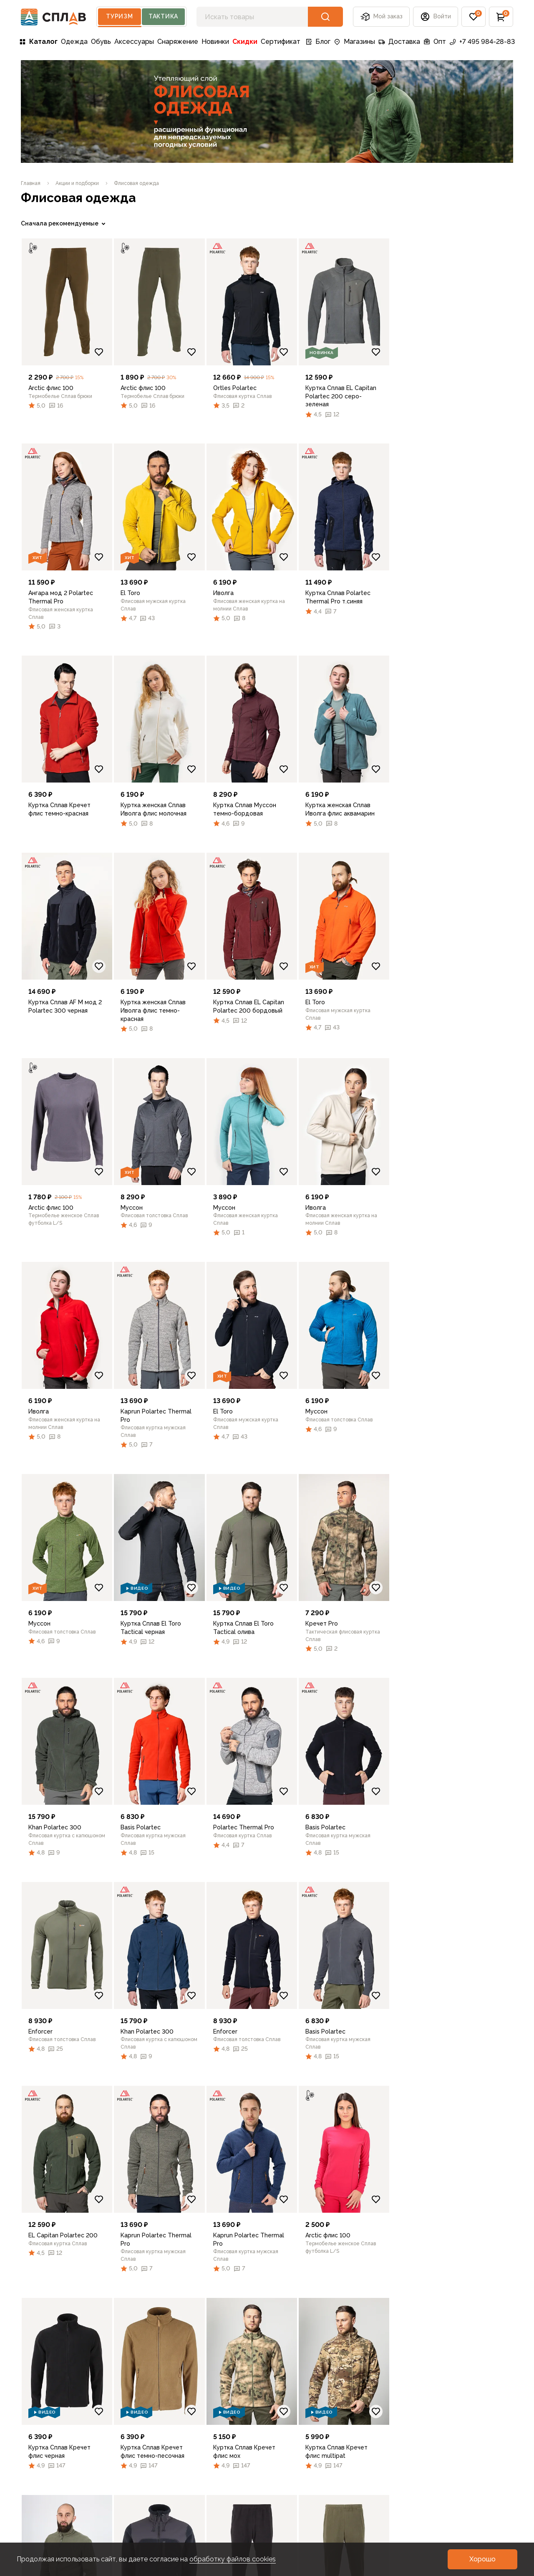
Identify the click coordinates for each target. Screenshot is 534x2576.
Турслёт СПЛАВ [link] (130, 2447)
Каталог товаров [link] (48, 2407)
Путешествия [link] (209, 2420)
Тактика (163, 16)
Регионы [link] (284, 2444)
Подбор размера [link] (298, 2430)
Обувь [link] (101, 42)
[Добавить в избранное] (222, 352)
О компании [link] (123, 2407)
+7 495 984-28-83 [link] (482, 42)
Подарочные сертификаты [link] (42, 2479)
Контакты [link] (120, 2514)
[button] (435, 17)
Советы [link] (200, 2461)
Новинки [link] (215, 42)
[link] (30, 183)
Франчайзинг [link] (124, 2474)
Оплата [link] (33, 2434)
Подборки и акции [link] (50, 2447)
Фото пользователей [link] (54, 2511)
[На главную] (53, 16)
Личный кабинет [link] (46, 2497)
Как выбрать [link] (208, 2474)
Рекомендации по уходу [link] (299, 2412)
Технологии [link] (206, 2434)
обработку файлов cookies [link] (232, 2559)
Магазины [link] (354, 42)
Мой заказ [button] (381, 17)
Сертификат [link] (280, 42)
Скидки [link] (244, 42)
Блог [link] (317, 42)
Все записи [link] (205, 2407)
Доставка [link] (399, 42)
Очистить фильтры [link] (48, 659)
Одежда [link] (74, 42)
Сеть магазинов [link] (129, 2420)
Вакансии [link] (119, 2501)
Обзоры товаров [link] (215, 2447)
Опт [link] (434, 42)
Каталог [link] (38, 42)
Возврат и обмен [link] (48, 2461)
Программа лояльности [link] (141, 2434)
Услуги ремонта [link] (130, 2487)
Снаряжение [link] (177, 42)
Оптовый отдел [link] (129, 2461)
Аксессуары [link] (134, 42)
